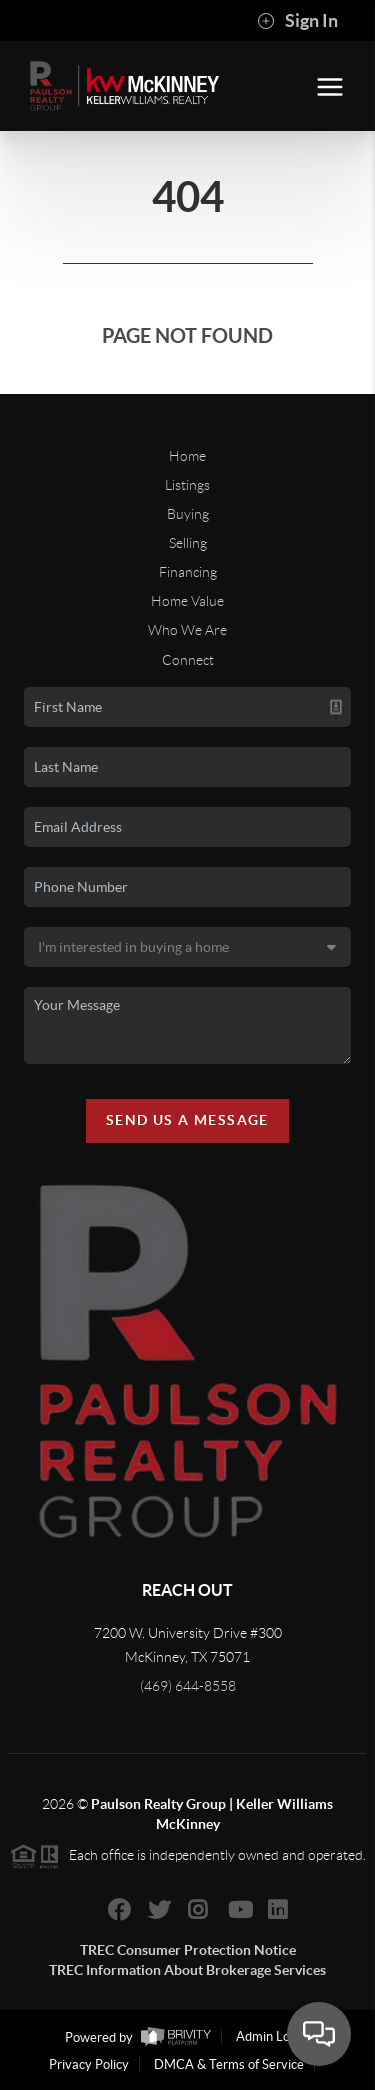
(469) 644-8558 (188, 1686)
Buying (188, 514)
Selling (188, 543)
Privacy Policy (89, 2064)
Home (187, 456)
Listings (187, 485)
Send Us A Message (187, 1120)
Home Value (187, 601)
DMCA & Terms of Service (229, 2064)
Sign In (297, 21)
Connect (188, 660)
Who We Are (187, 630)
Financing (188, 572)
